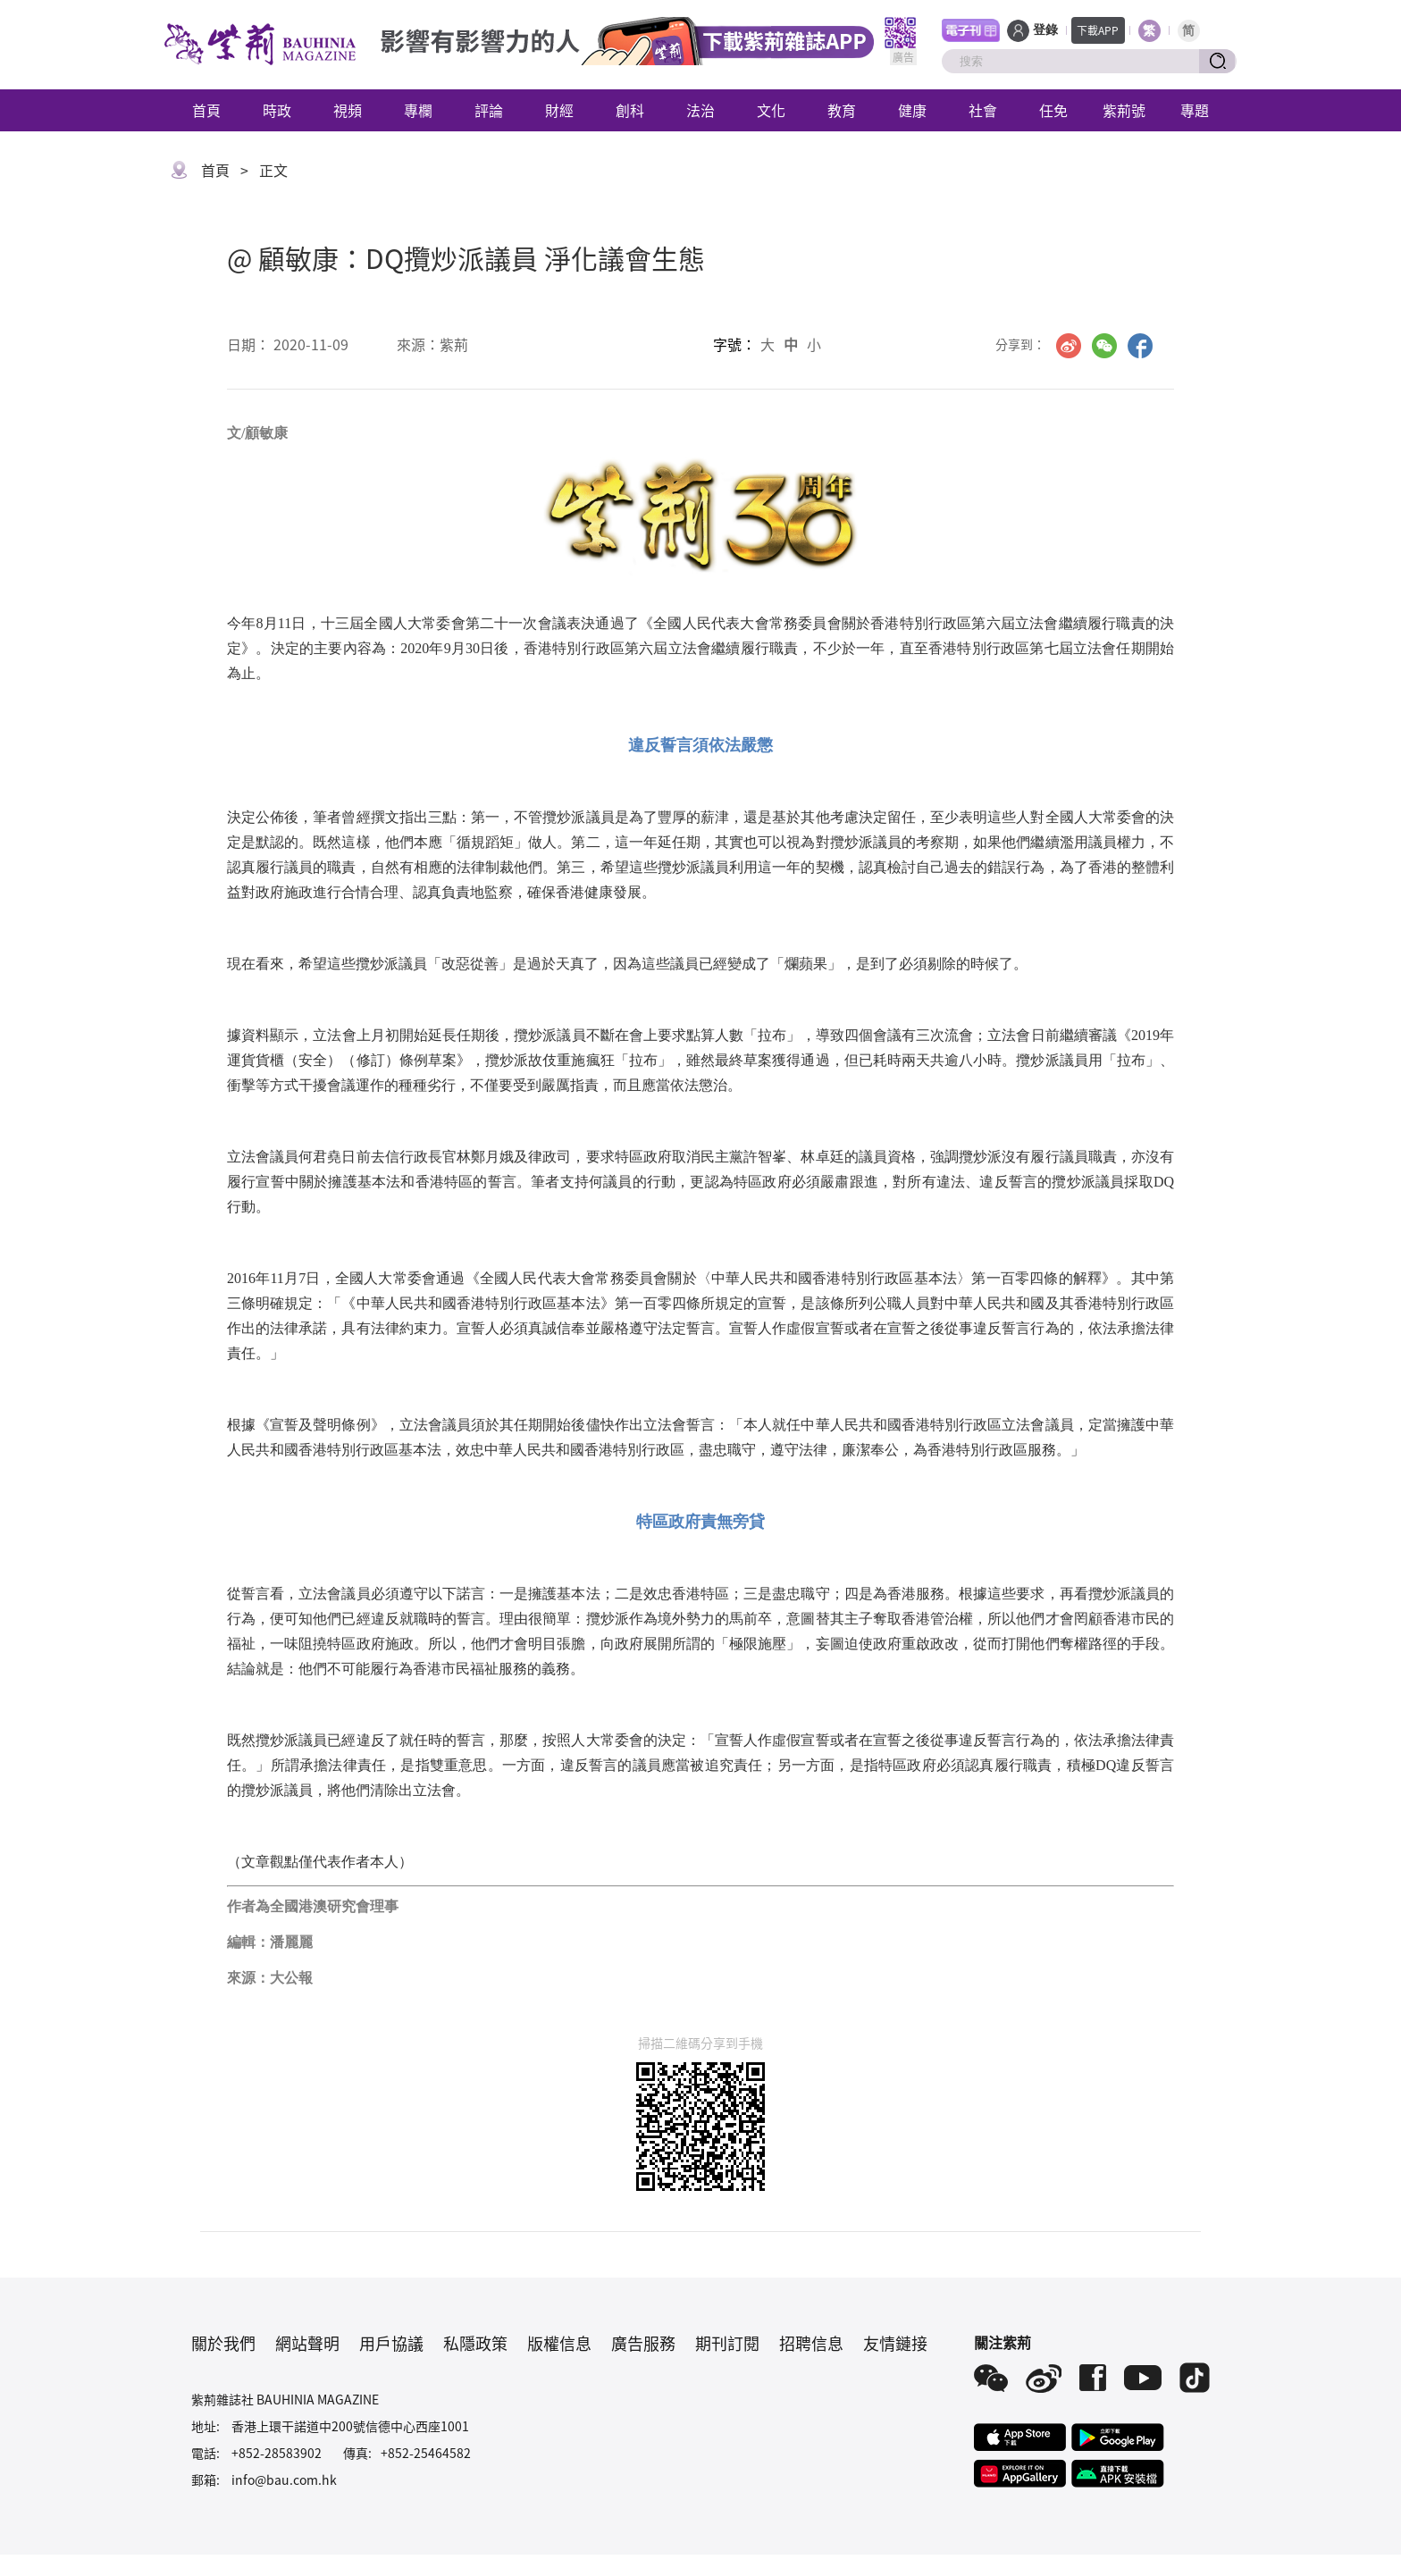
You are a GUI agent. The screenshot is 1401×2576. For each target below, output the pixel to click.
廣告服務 (643, 2342)
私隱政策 (475, 2342)
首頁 (206, 110)
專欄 (418, 110)
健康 (912, 110)
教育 (841, 110)
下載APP (1098, 30)
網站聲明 (307, 2342)
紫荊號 (1124, 110)
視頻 (347, 110)
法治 (700, 110)
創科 (630, 110)
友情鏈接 (895, 2342)
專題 (1194, 110)
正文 (273, 170)
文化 (771, 110)
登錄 (1045, 30)
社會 (983, 110)
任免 (1053, 110)
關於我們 (223, 2342)
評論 (488, 110)
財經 (559, 110)
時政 (277, 110)
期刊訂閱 (727, 2342)
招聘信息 (811, 2342)
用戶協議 (391, 2342)
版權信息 (559, 2342)
